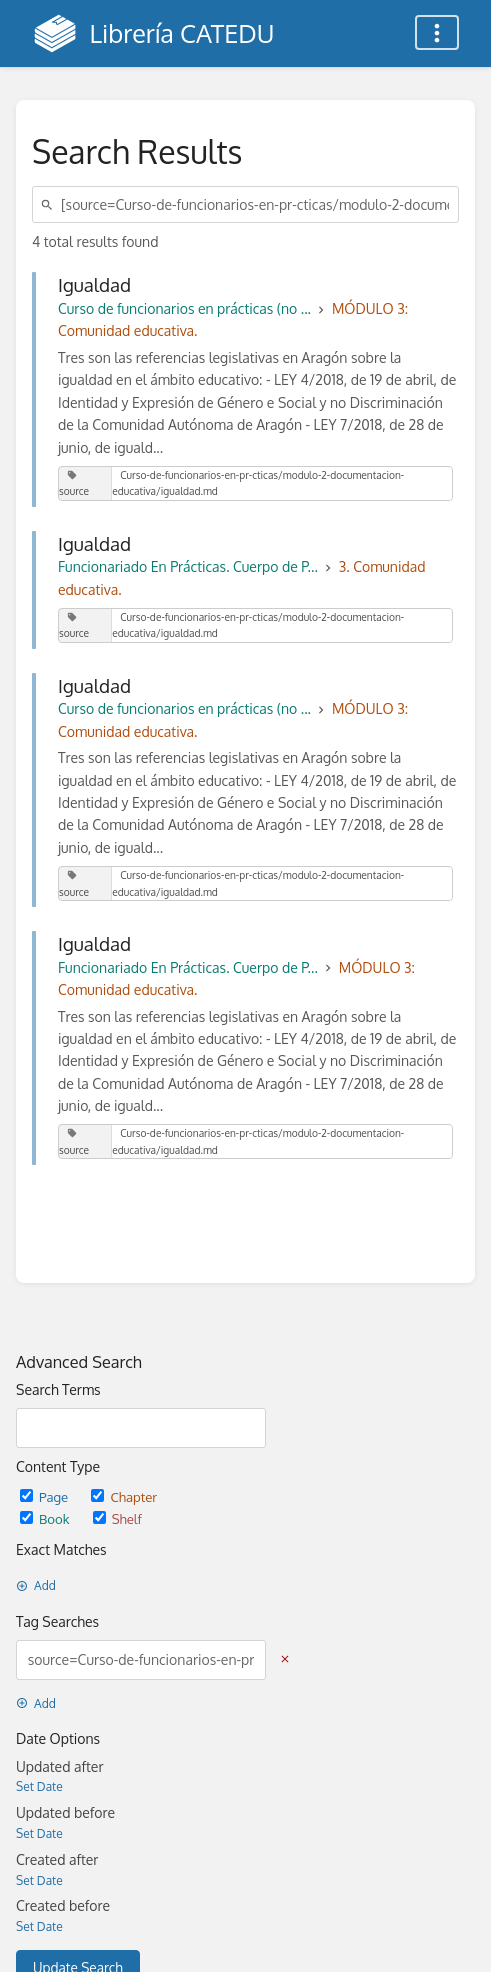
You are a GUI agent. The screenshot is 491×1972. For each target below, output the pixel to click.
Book (46, 1518)
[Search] (50, 204)
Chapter (124, 1496)
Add (36, 1585)
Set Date (39, 1786)
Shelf (117, 1518)
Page (45, 1496)
